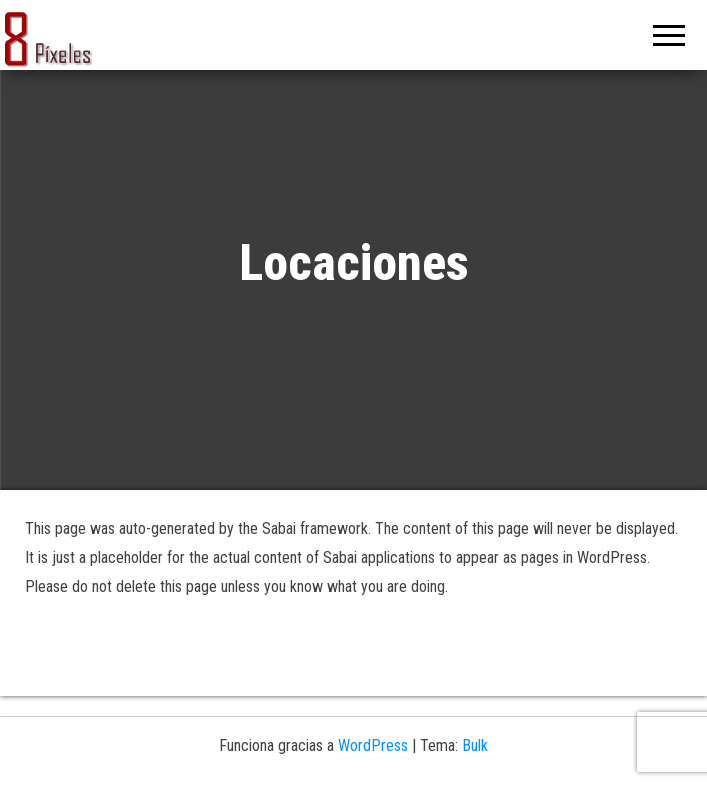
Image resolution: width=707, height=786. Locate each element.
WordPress (373, 745)
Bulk (475, 745)
